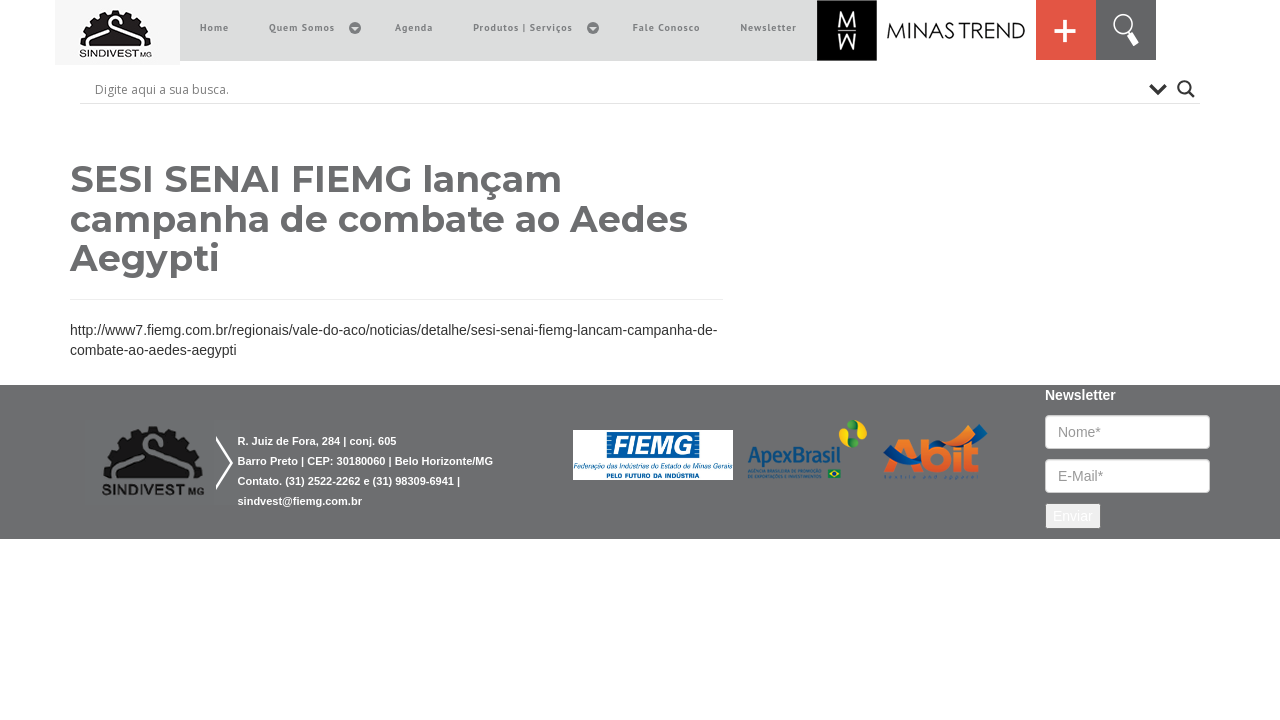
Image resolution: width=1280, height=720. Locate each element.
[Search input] (617, 89)
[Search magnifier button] (1186, 89)
